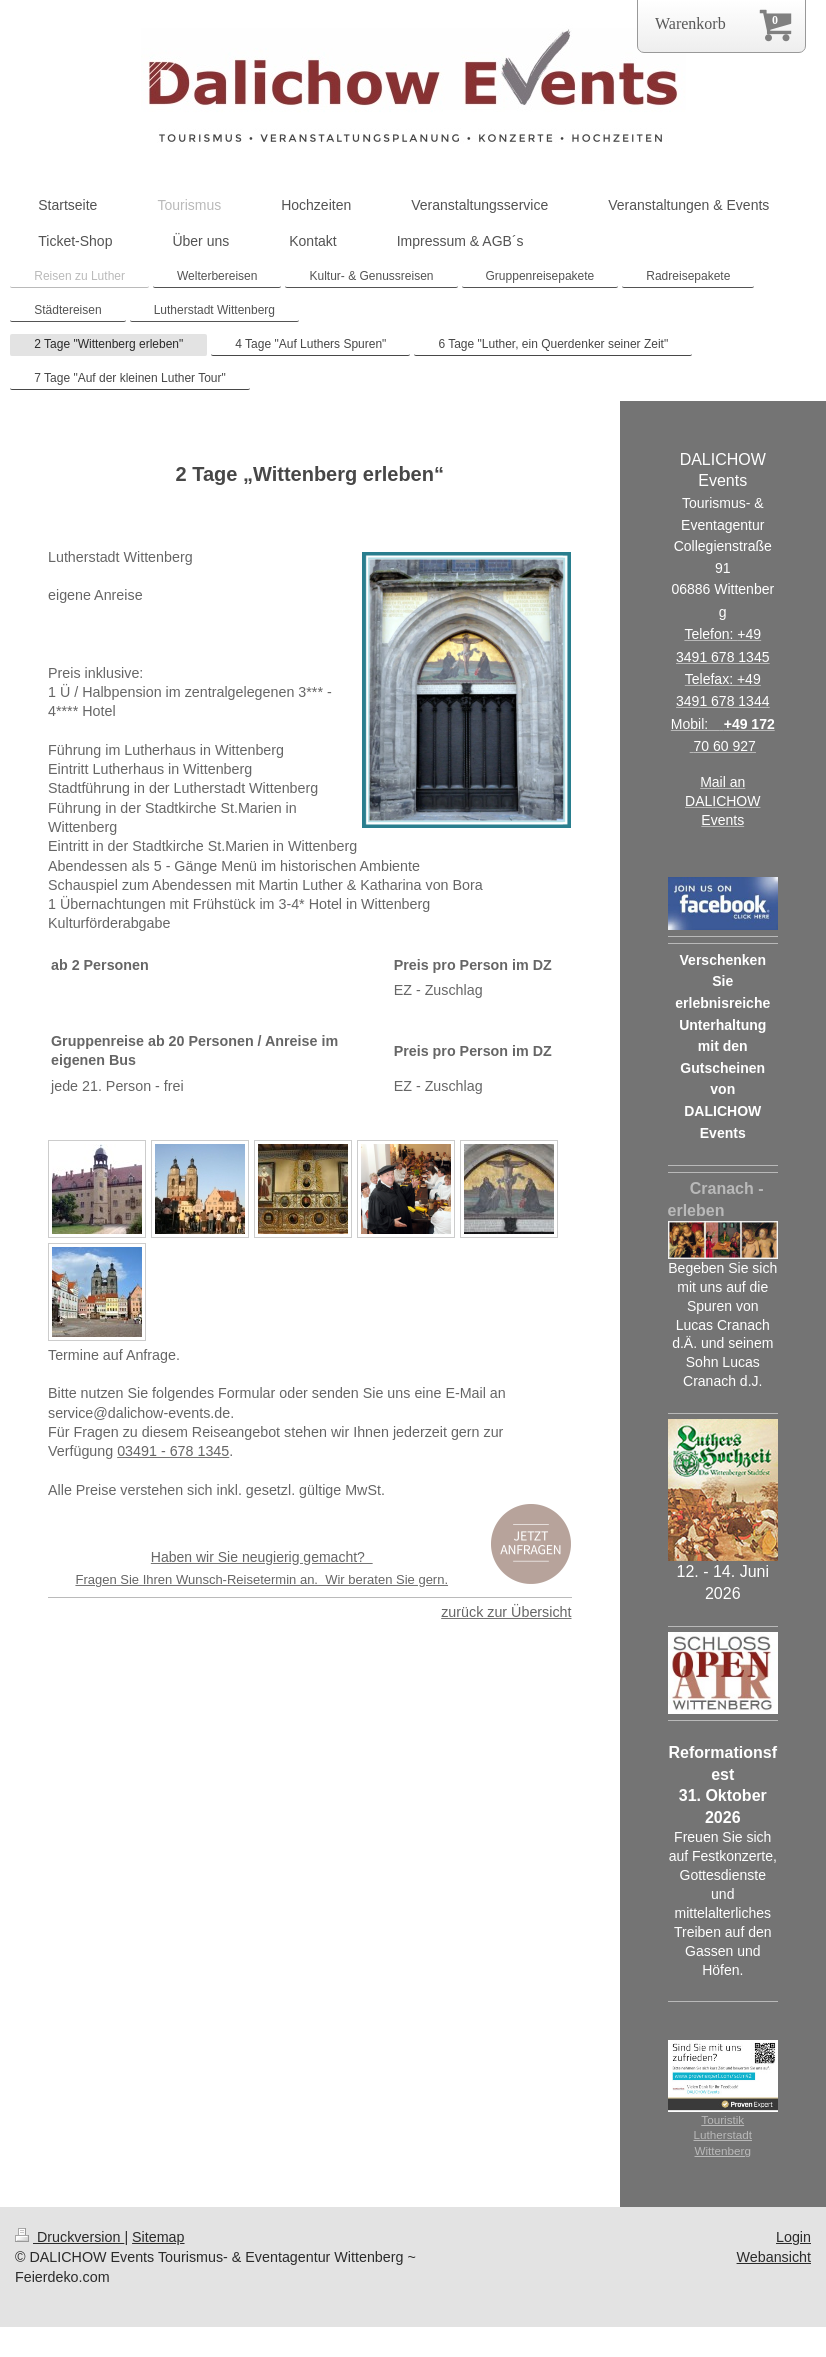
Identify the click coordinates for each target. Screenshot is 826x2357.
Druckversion (69, 2237)
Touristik (722, 2119)
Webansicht (774, 2257)
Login (793, 2237)
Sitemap (158, 2237)
